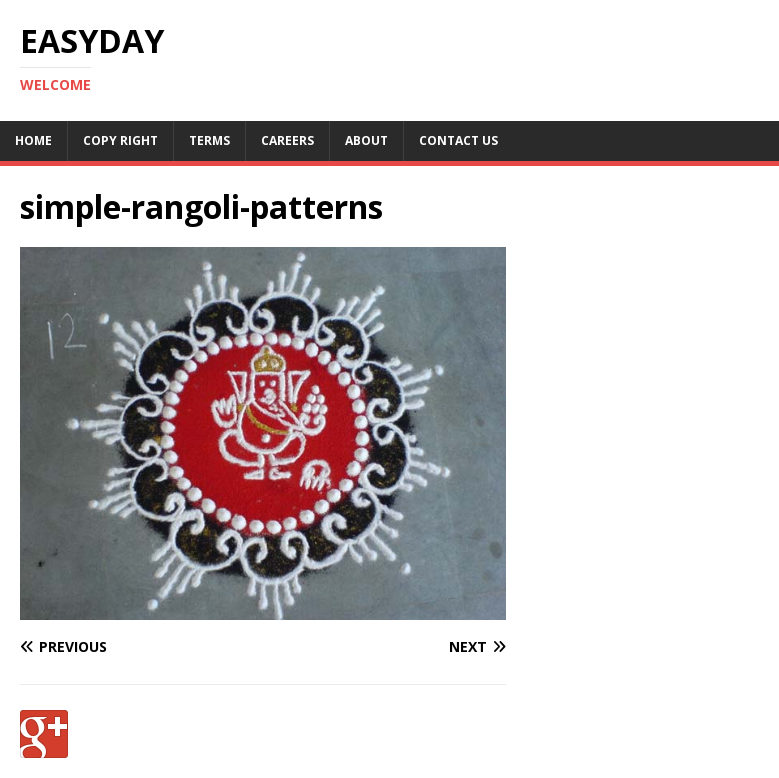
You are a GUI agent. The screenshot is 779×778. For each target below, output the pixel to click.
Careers (287, 140)
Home (33, 140)
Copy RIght (120, 140)
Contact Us (458, 140)
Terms (209, 140)
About (366, 140)
